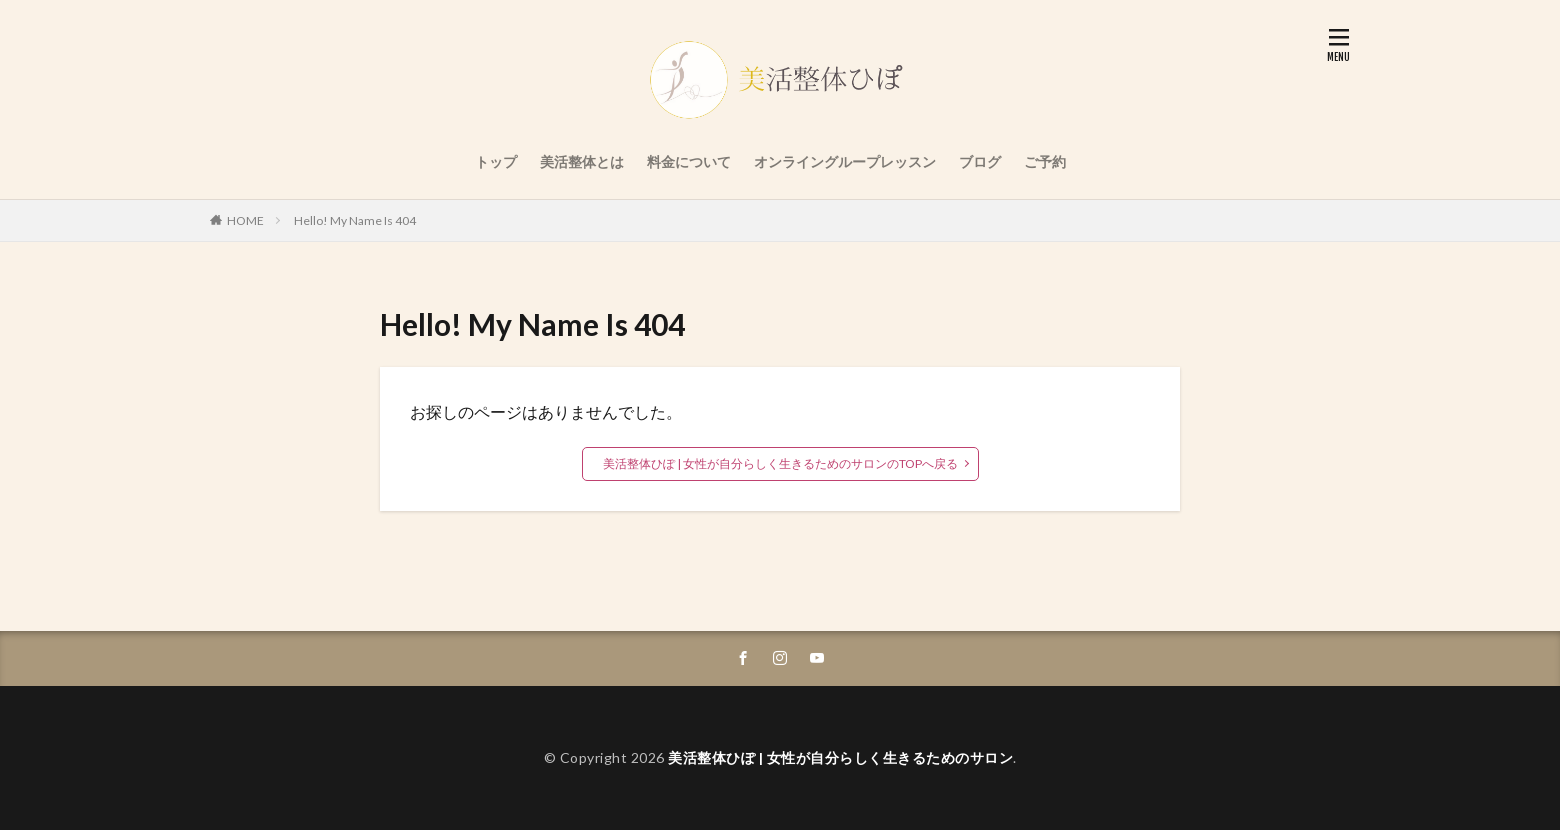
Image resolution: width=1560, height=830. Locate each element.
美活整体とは (582, 161)
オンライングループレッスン (845, 161)
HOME (245, 220)
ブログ (980, 161)
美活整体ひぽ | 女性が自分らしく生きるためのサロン (840, 757)
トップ (496, 161)
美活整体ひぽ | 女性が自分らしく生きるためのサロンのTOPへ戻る (780, 463)
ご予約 (1045, 161)
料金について (689, 161)
